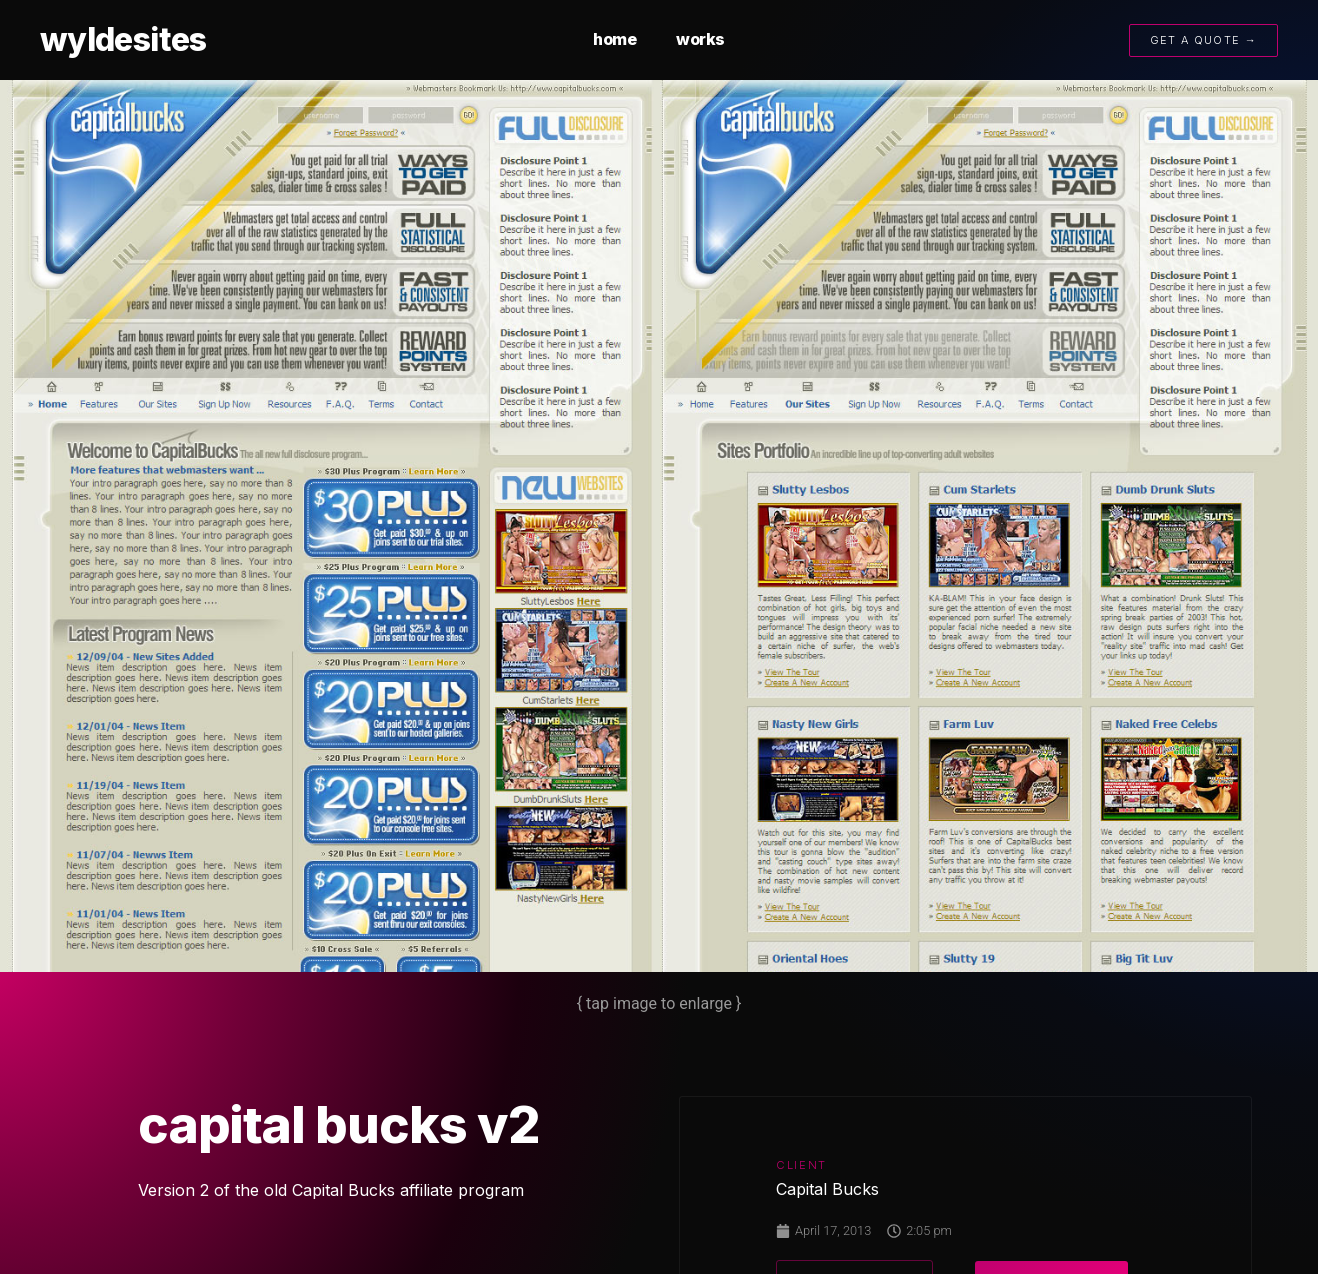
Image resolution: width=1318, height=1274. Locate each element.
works (700, 39)
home (614, 39)
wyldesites (123, 39)
